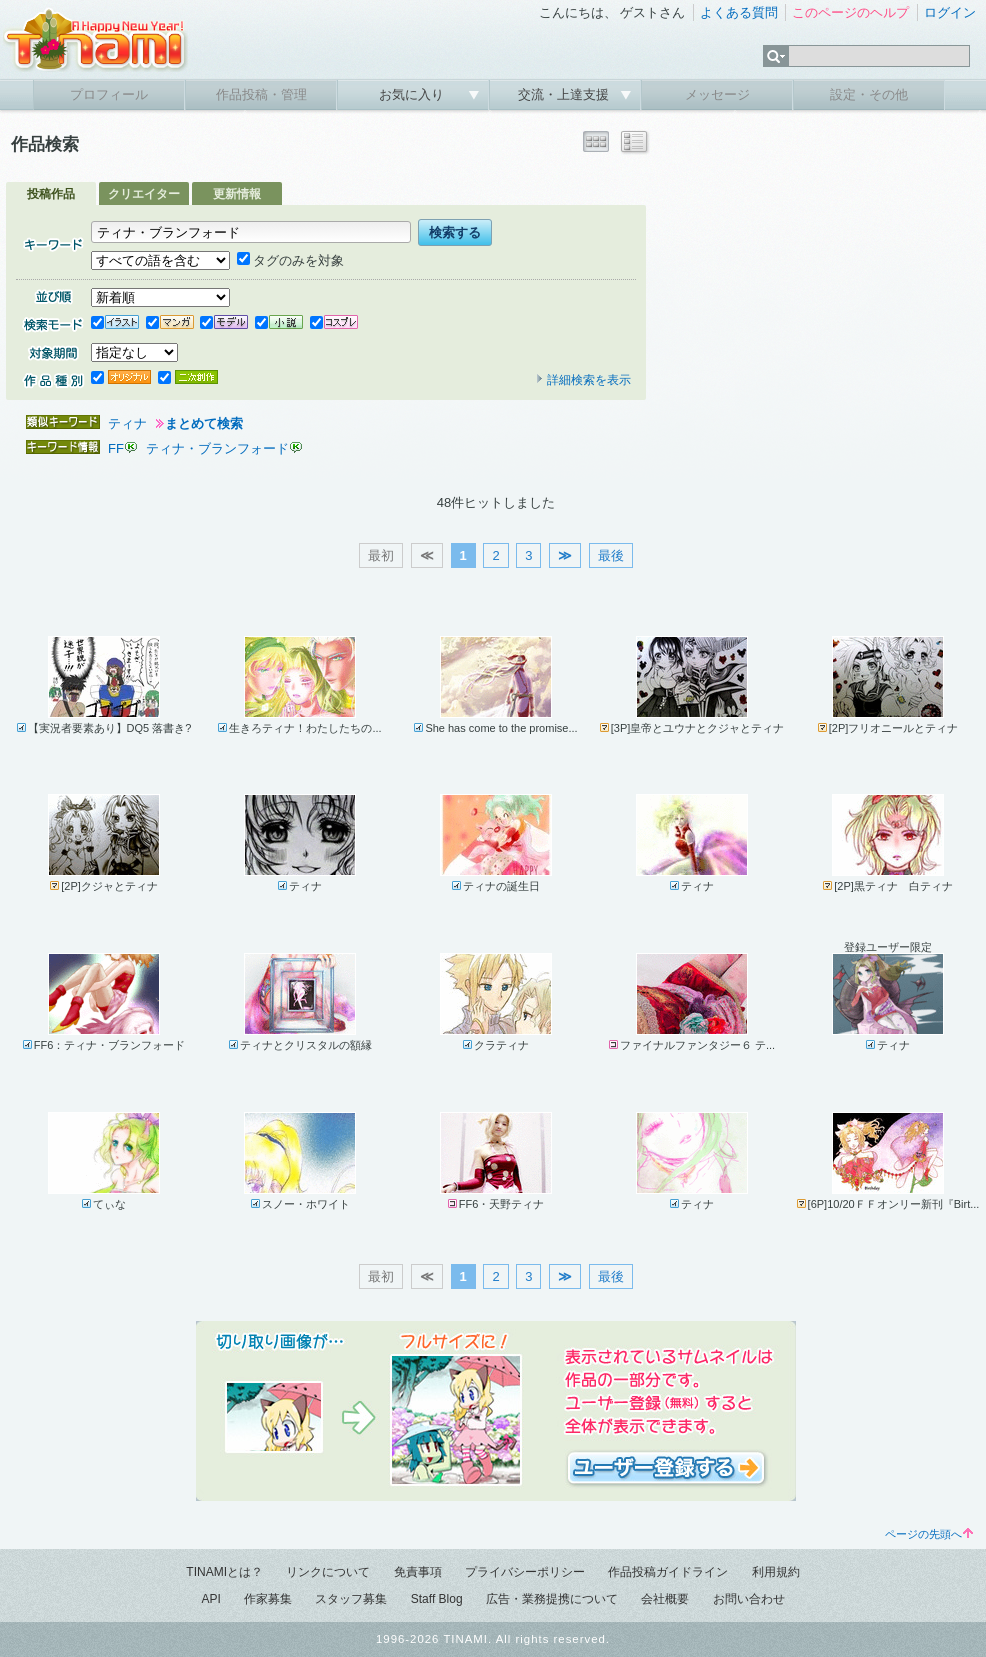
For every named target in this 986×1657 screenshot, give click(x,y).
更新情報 (237, 194)
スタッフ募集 (351, 1599)
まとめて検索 (204, 423)
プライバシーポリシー (525, 1572)
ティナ (127, 423)
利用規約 (776, 1572)
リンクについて (328, 1572)
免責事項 (418, 1572)
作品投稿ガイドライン (668, 1572)
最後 (611, 555)
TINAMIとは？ (224, 1572)
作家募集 (268, 1599)
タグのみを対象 (290, 260)
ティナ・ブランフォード (217, 448)
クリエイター (144, 194)
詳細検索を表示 (583, 380)
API (210, 1599)
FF (116, 448)
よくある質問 (739, 12)
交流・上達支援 (565, 94)
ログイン (950, 12)
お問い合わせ (749, 1599)
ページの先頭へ (929, 1534)
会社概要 (665, 1599)
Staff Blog (437, 1599)
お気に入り (413, 94)
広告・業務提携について (552, 1599)
